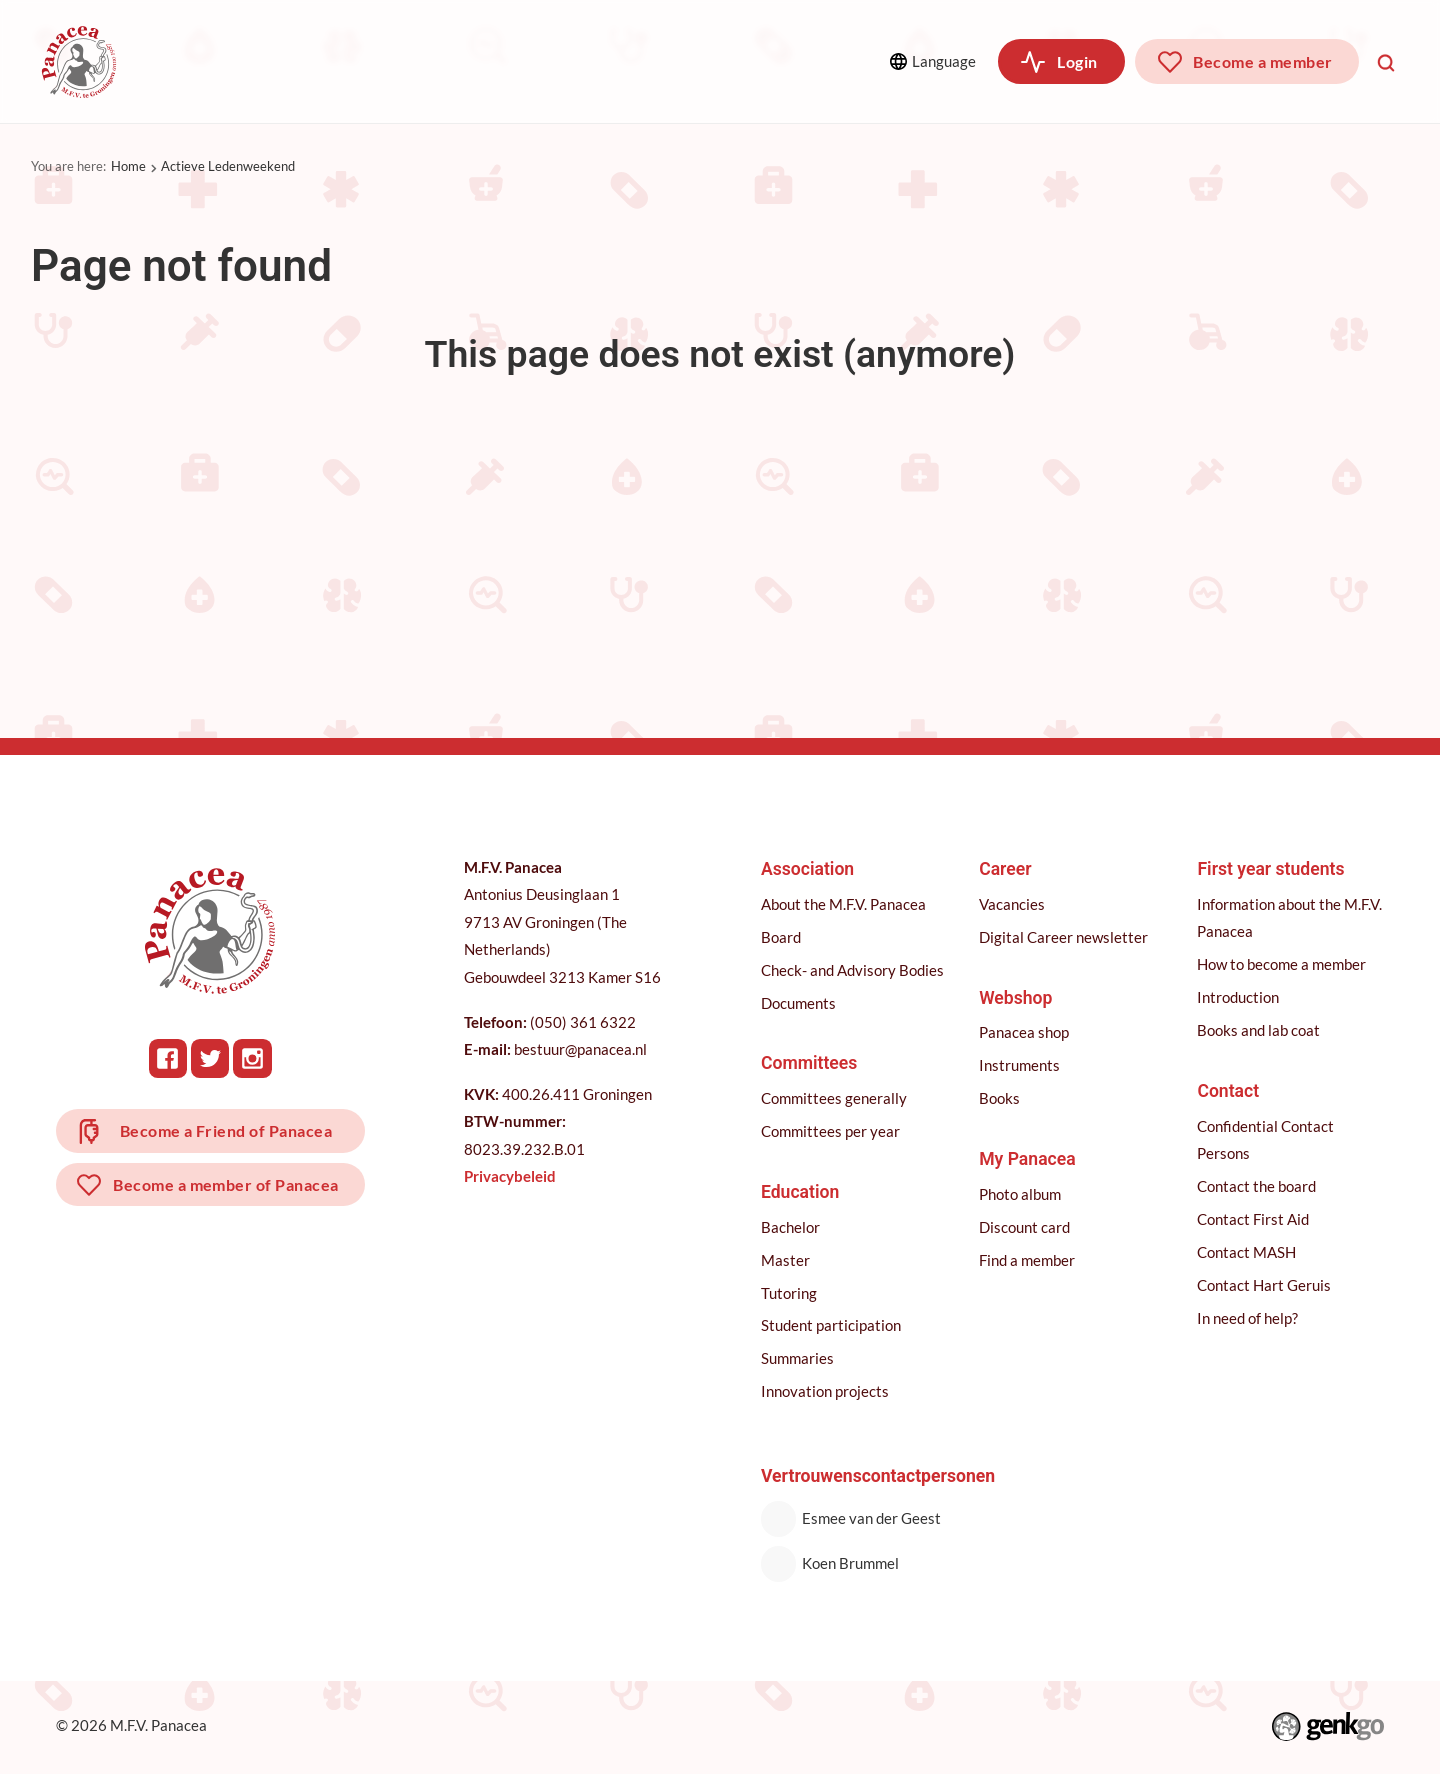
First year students (1271, 869)
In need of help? (1248, 1318)
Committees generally (835, 1098)
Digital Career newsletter (1064, 937)
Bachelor (791, 1227)
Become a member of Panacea (227, 1187)
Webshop (1016, 998)
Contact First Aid (1254, 1219)
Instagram (253, 1058)
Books (1000, 1098)
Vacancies (1013, 904)
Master (786, 1260)
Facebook (169, 1058)
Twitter (211, 1058)
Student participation (832, 1325)
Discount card (1025, 1227)
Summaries (798, 1358)
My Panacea (1028, 1159)
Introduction (1239, 997)
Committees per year (831, 1131)
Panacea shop (1025, 1032)
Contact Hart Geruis (1265, 1285)
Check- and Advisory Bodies (853, 970)
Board (782, 937)
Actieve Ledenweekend (228, 166)
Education (511, 61)
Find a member (1028, 1260)
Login (1077, 61)
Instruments (1020, 1065)
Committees (368, 61)
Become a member (1262, 61)
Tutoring (790, 1293)
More (761, 60)
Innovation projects (826, 1391)
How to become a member (1282, 964)
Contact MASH (1247, 1252)
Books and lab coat (1259, 1030)
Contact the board (1257, 1186)
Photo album (1021, 1194)
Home (128, 166)
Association (219, 61)
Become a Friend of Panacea (227, 1131)
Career (630, 61)
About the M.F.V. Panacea (844, 904)
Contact (1229, 1091)
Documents (799, 1003)
